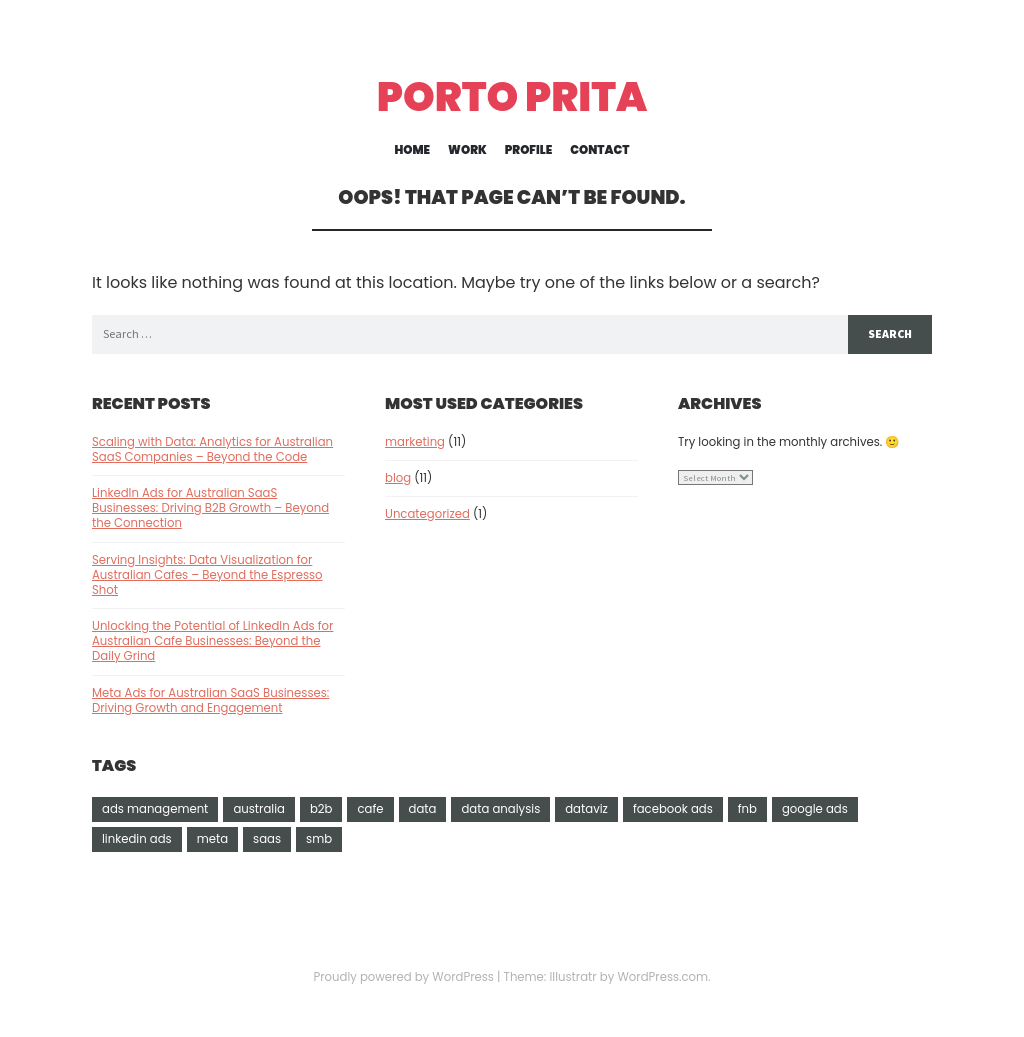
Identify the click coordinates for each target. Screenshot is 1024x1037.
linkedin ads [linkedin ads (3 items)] (137, 839)
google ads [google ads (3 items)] (815, 809)
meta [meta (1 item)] (212, 839)
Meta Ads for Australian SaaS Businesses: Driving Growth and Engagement (210, 700)
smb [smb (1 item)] (319, 839)
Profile (528, 150)
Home (413, 150)
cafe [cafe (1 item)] (370, 809)
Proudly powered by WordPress (403, 977)
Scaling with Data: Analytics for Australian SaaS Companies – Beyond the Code (212, 449)
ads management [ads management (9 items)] (155, 809)
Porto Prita (512, 97)
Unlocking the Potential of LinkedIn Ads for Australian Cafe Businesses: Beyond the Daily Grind (212, 641)
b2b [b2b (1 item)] (321, 809)
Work (467, 150)
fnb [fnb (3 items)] (747, 809)
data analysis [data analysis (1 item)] (500, 809)
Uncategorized (427, 514)
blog (398, 478)
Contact (599, 150)
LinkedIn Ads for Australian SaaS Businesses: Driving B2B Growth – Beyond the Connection (210, 508)
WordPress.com (662, 977)
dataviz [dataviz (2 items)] (586, 809)
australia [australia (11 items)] (259, 809)
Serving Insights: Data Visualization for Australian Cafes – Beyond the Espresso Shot (207, 575)
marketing (415, 442)
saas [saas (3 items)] (267, 839)
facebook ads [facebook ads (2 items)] (673, 809)
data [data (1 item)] (423, 809)
